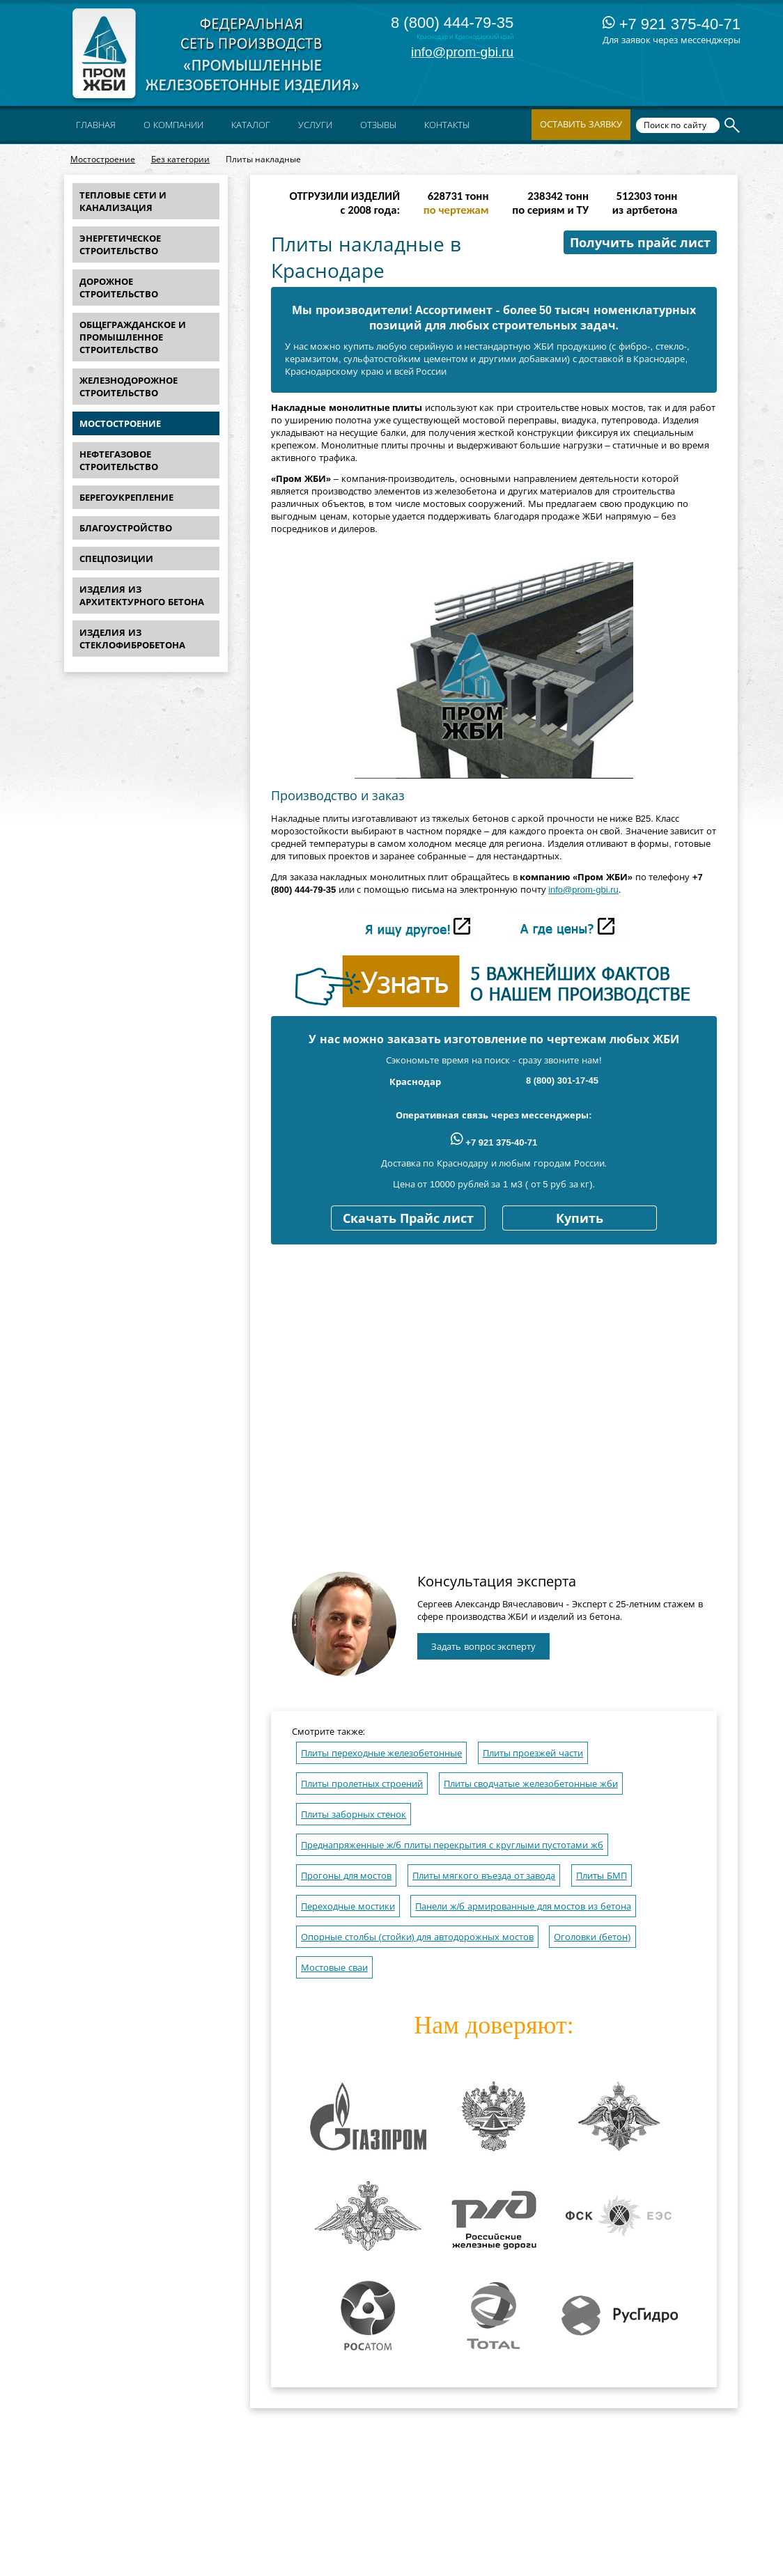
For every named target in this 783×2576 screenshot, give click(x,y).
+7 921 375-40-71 (672, 24)
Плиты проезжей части (533, 1753)
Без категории (180, 159)
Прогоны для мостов (346, 1876)
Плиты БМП (601, 1876)
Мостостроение (102, 159)
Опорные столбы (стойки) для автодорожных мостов (417, 1937)
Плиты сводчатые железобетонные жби (531, 1784)
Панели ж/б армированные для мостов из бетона (522, 1906)
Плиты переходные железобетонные (381, 1753)
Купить (579, 1219)
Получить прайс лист (640, 243)
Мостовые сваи (334, 1967)
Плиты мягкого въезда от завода (483, 1876)
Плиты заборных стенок (353, 1814)
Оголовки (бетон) (592, 1937)
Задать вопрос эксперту (483, 1646)
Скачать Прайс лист (408, 1219)
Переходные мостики (348, 1906)
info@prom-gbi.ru (462, 52)
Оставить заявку (581, 124)
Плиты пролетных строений (362, 1784)
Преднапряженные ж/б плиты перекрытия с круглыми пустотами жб (452, 1845)
